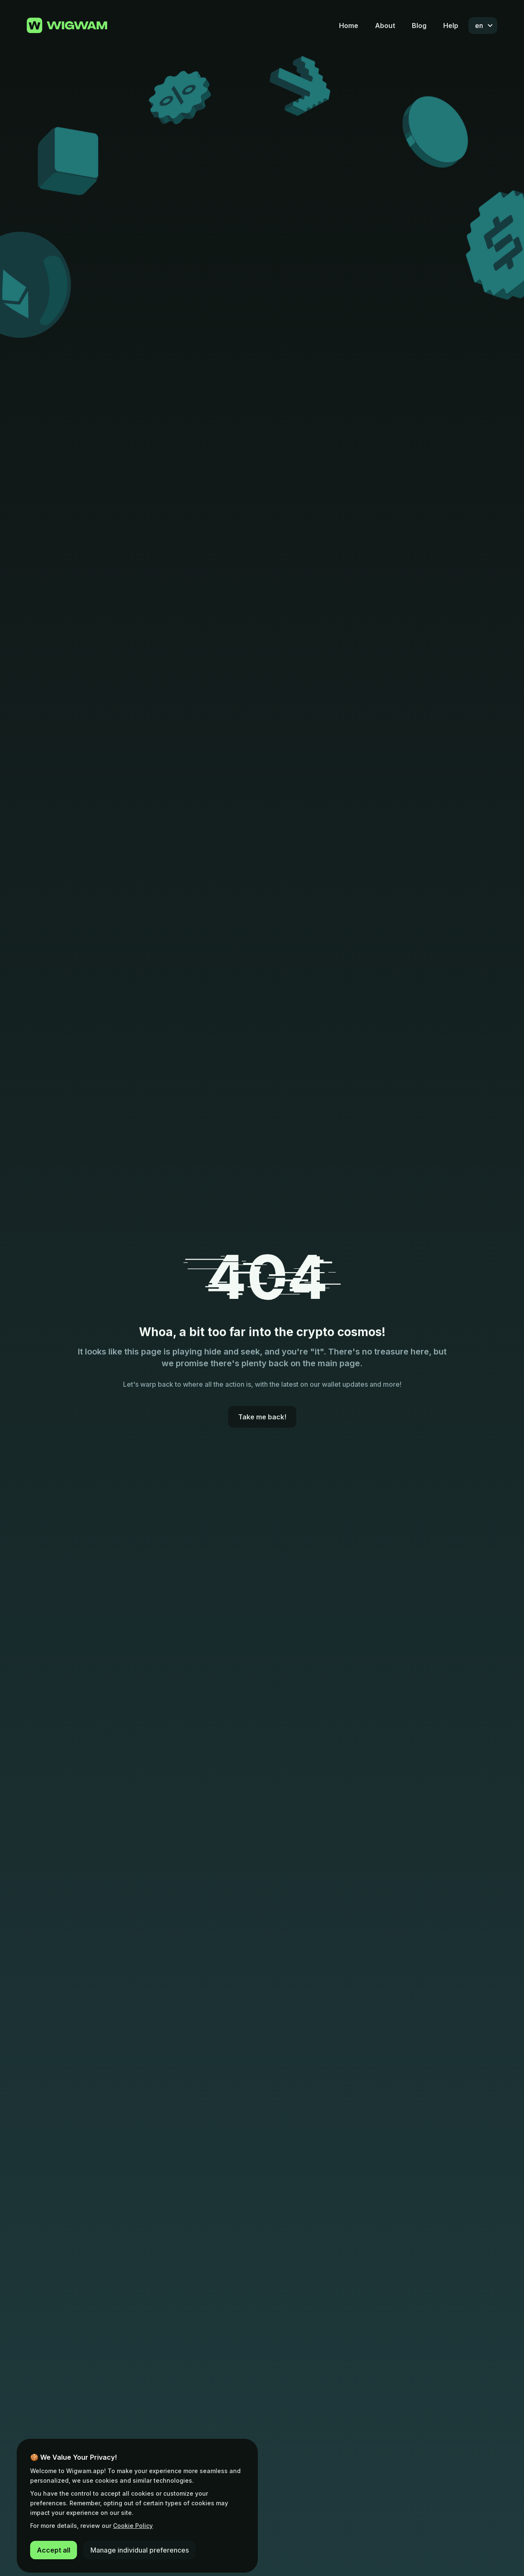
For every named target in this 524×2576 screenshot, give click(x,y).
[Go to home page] (67, 25)
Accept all (53, 2550)
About (385, 25)
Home (348, 25)
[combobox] (482, 25)
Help (450, 25)
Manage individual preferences (139, 2550)
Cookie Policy (133, 2525)
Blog (419, 25)
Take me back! (262, 1417)
